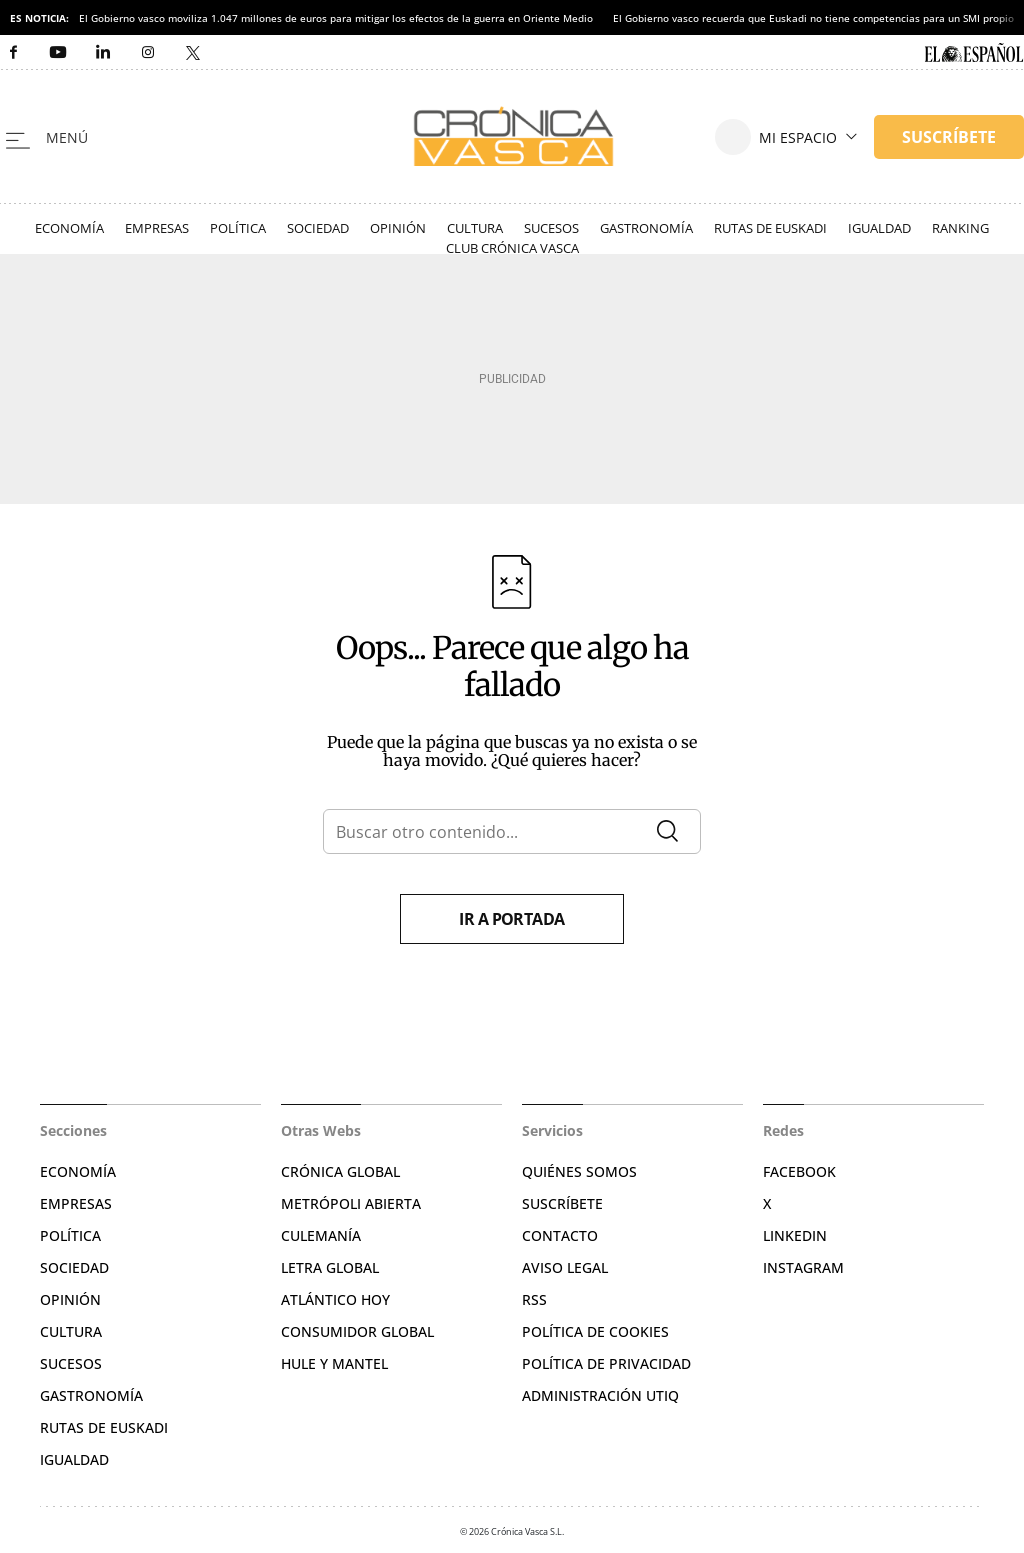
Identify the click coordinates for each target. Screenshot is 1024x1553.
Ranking (960, 228)
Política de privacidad (606, 1363)
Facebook (799, 1171)
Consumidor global (357, 1331)
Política (238, 228)
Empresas (157, 228)
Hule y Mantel (334, 1363)
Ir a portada (512, 919)
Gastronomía (646, 228)
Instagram (803, 1267)
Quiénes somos (579, 1171)
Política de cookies (595, 1331)
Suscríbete (562, 1203)
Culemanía (321, 1235)
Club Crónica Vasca (512, 248)
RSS (534, 1299)
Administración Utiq (600, 1395)
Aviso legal (565, 1267)
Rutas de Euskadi (770, 228)
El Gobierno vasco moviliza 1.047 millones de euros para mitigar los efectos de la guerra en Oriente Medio (336, 18)
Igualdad (879, 228)
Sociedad (318, 228)
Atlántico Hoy (335, 1299)
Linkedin (795, 1235)
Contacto (560, 1235)
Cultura (475, 228)
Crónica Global (340, 1171)
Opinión (398, 228)
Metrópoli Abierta (351, 1203)
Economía (69, 228)
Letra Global (330, 1267)
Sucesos (551, 228)
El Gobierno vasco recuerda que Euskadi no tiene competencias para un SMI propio (813, 18)
